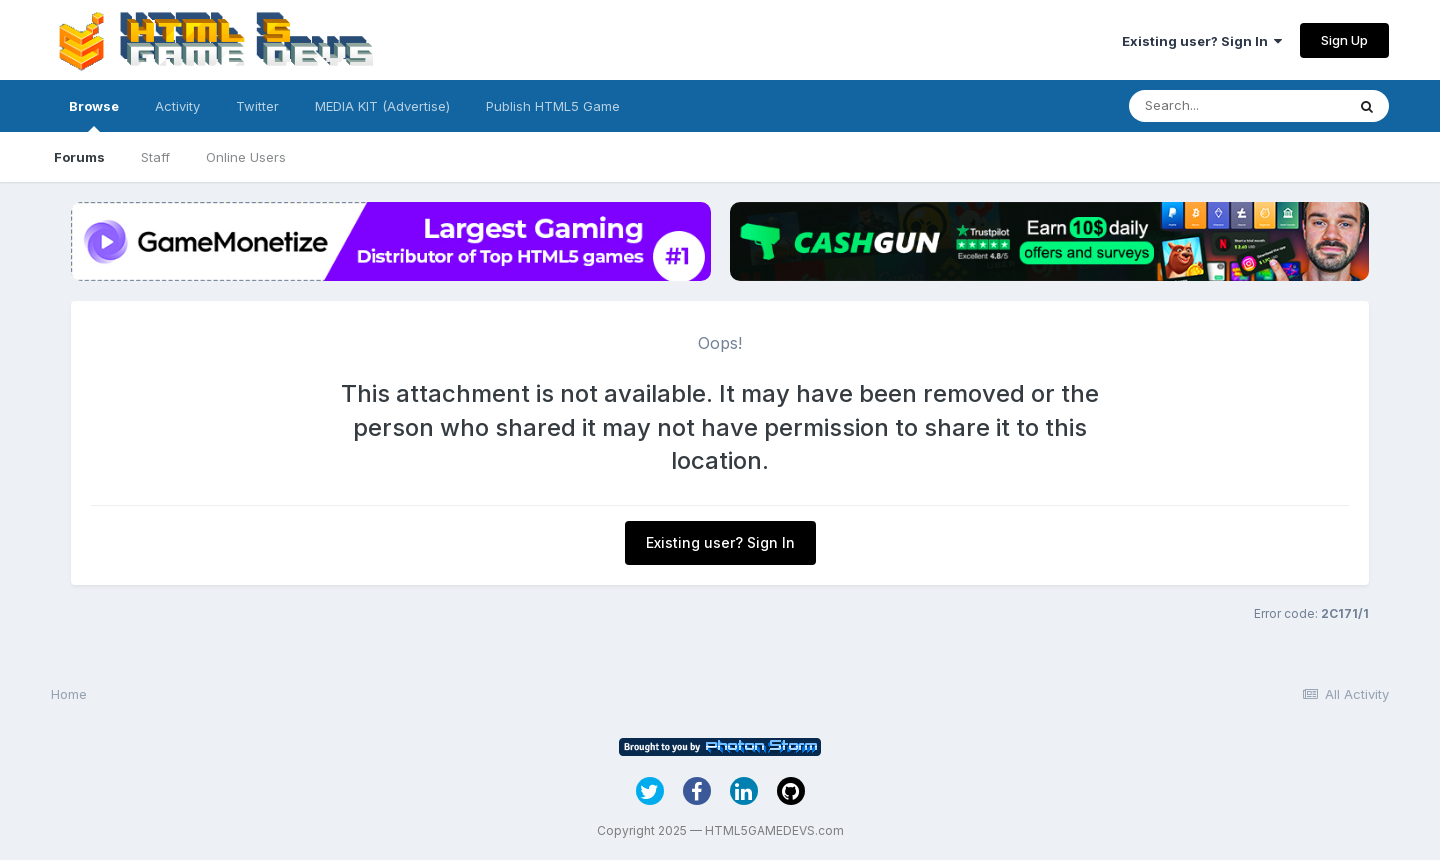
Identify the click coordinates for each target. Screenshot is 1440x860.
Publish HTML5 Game (553, 106)
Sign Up (1344, 40)
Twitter (257, 106)
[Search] (1237, 106)
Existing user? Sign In (1202, 41)
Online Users (246, 157)
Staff (155, 157)
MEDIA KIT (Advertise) (382, 106)
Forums (79, 157)
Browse (94, 115)
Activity (177, 106)
